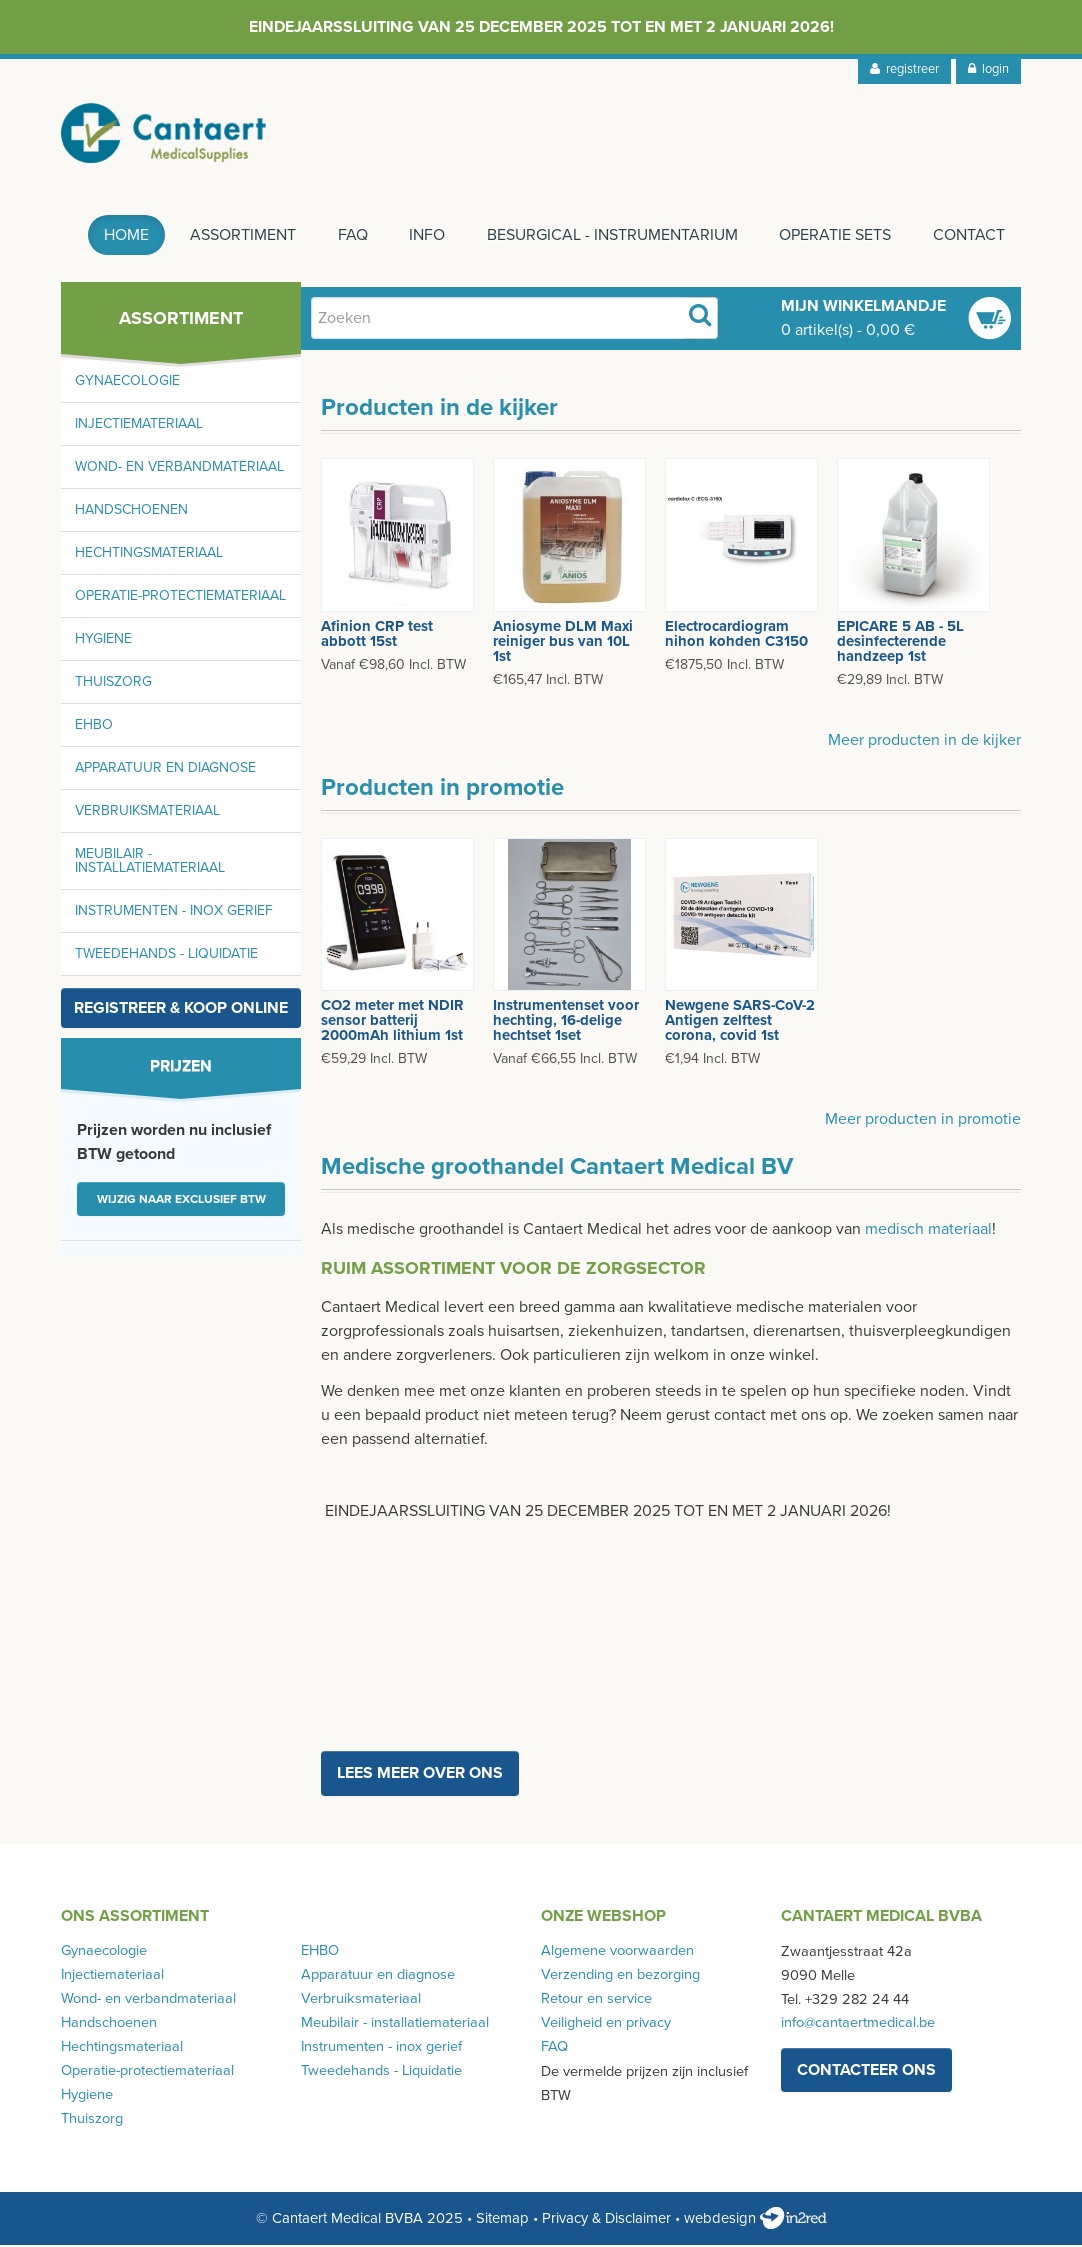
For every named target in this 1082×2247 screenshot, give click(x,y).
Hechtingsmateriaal (149, 554)
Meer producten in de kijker (924, 741)
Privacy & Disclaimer (606, 2220)
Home (123, 237)
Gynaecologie (127, 382)
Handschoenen (131, 511)
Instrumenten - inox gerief (174, 912)
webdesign (755, 2220)
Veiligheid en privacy (606, 2024)
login (988, 69)
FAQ (351, 237)
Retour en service (596, 2000)
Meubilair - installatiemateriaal (150, 862)
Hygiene (103, 640)
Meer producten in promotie (923, 1120)
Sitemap (502, 2220)
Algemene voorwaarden (617, 1952)
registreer (904, 69)
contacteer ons (866, 2072)
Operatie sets (835, 237)
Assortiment (241, 237)
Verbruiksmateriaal (147, 812)
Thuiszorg (113, 683)
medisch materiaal (928, 1230)
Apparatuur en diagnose (165, 769)
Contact (969, 237)
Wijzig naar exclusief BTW (181, 1201)
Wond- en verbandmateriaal (179, 468)
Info (426, 237)
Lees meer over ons (420, 1775)
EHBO (94, 726)
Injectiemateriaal (139, 425)
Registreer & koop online (181, 1010)
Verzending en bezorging (620, 1976)
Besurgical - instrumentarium (611, 237)
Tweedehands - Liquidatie (166, 955)
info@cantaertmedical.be (858, 2024)
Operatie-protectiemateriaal (180, 597)
